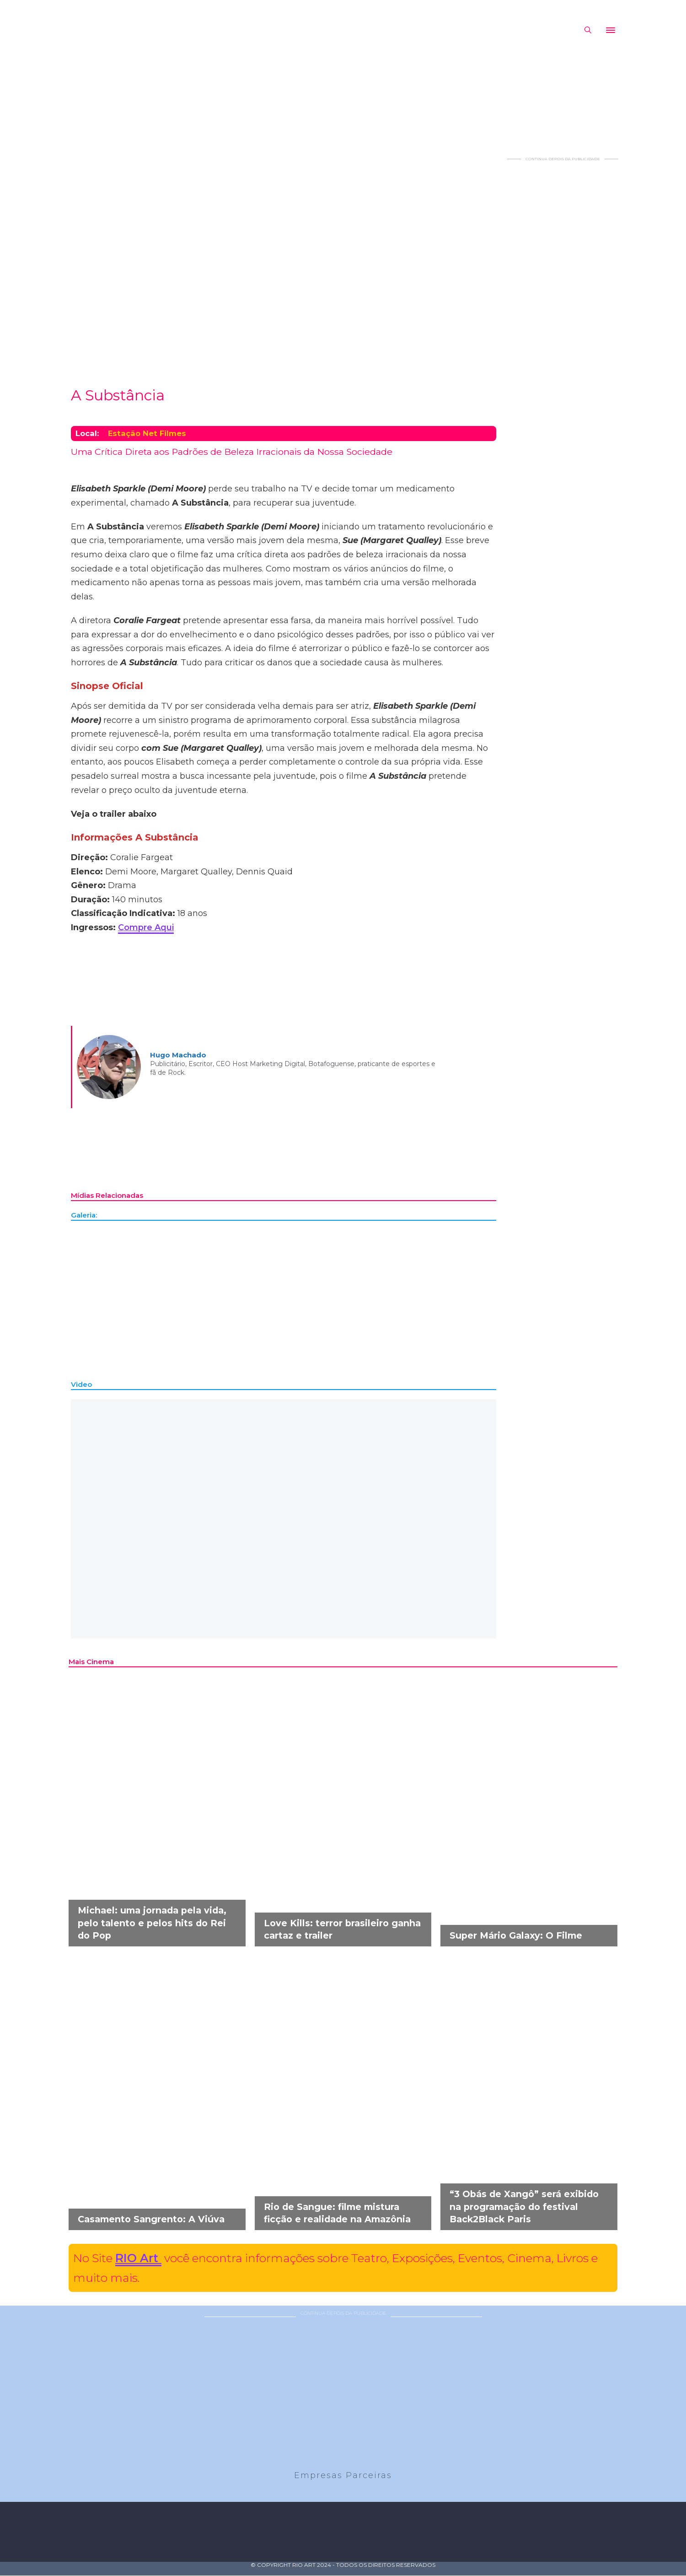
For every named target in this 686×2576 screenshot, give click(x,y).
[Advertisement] (562, 299)
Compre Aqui (146, 927)
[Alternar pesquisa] (587, 30)
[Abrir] (610, 30)
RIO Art (138, 2258)
